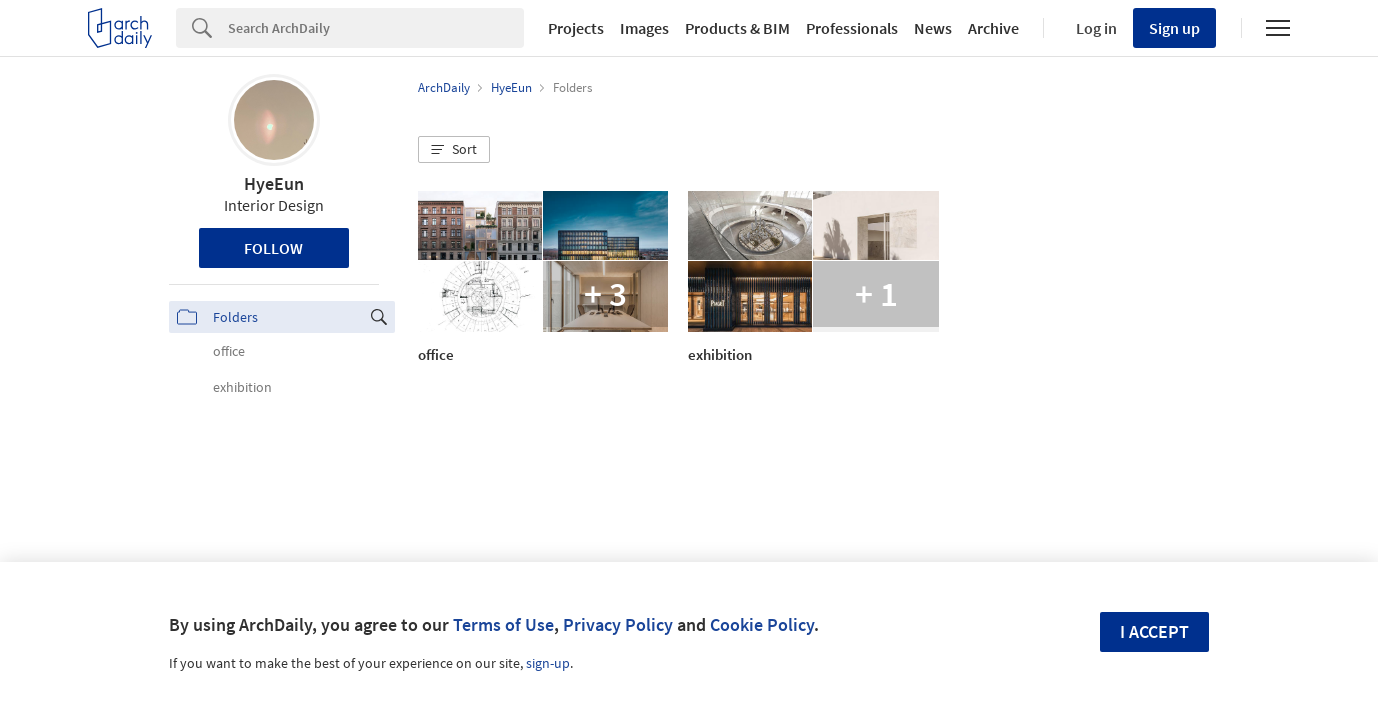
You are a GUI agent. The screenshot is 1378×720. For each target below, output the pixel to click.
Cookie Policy (762, 624)
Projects (576, 28)
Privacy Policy (618, 624)
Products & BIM (737, 28)
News (933, 28)
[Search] (376, 28)
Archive (993, 28)
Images (644, 28)
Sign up (1174, 28)
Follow (273, 248)
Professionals (852, 28)
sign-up (548, 663)
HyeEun (274, 183)
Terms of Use (503, 624)
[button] (454, 150)
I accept (1154, 631)
